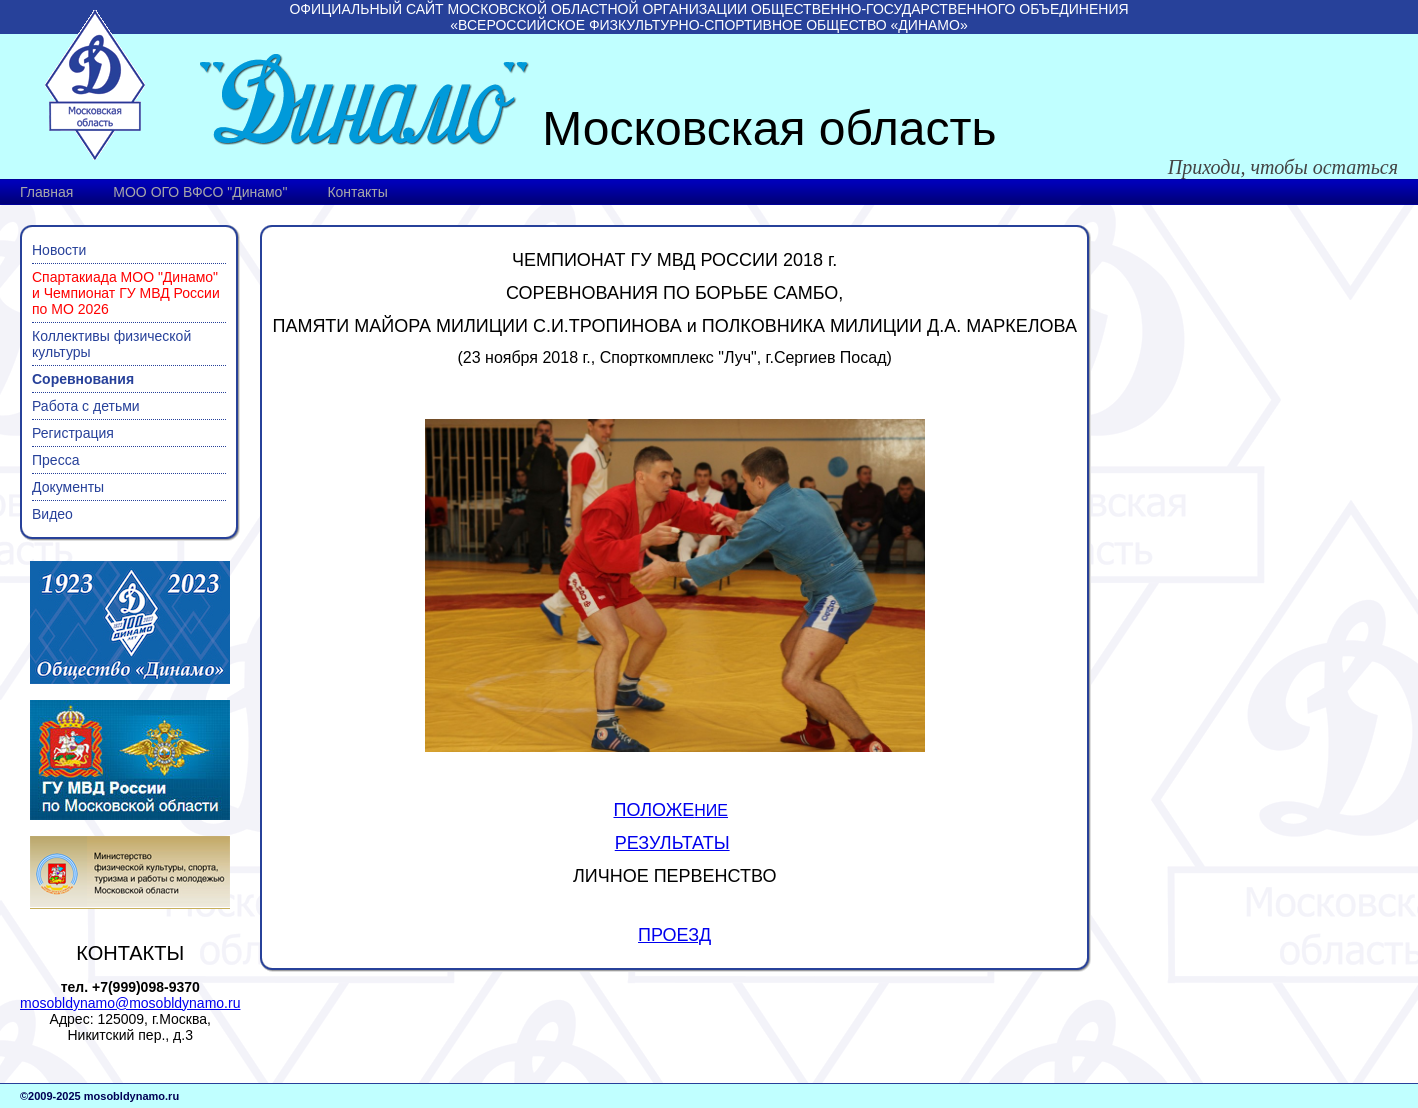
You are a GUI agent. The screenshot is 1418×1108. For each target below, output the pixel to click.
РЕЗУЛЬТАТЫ (672, 843)
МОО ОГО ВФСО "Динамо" (200, 192)
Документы (68, 487)
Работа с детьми (86, 406)
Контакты (357, 192)
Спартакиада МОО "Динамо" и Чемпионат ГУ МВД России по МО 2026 (126, 293)
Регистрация (73, 433)
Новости (59, 250)
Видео (52, 514)
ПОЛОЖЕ (654, 810)
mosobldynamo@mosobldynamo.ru (130, 1003)
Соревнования (83, 379)
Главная (46, 192)
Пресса (55, 460)
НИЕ (711, 810)
